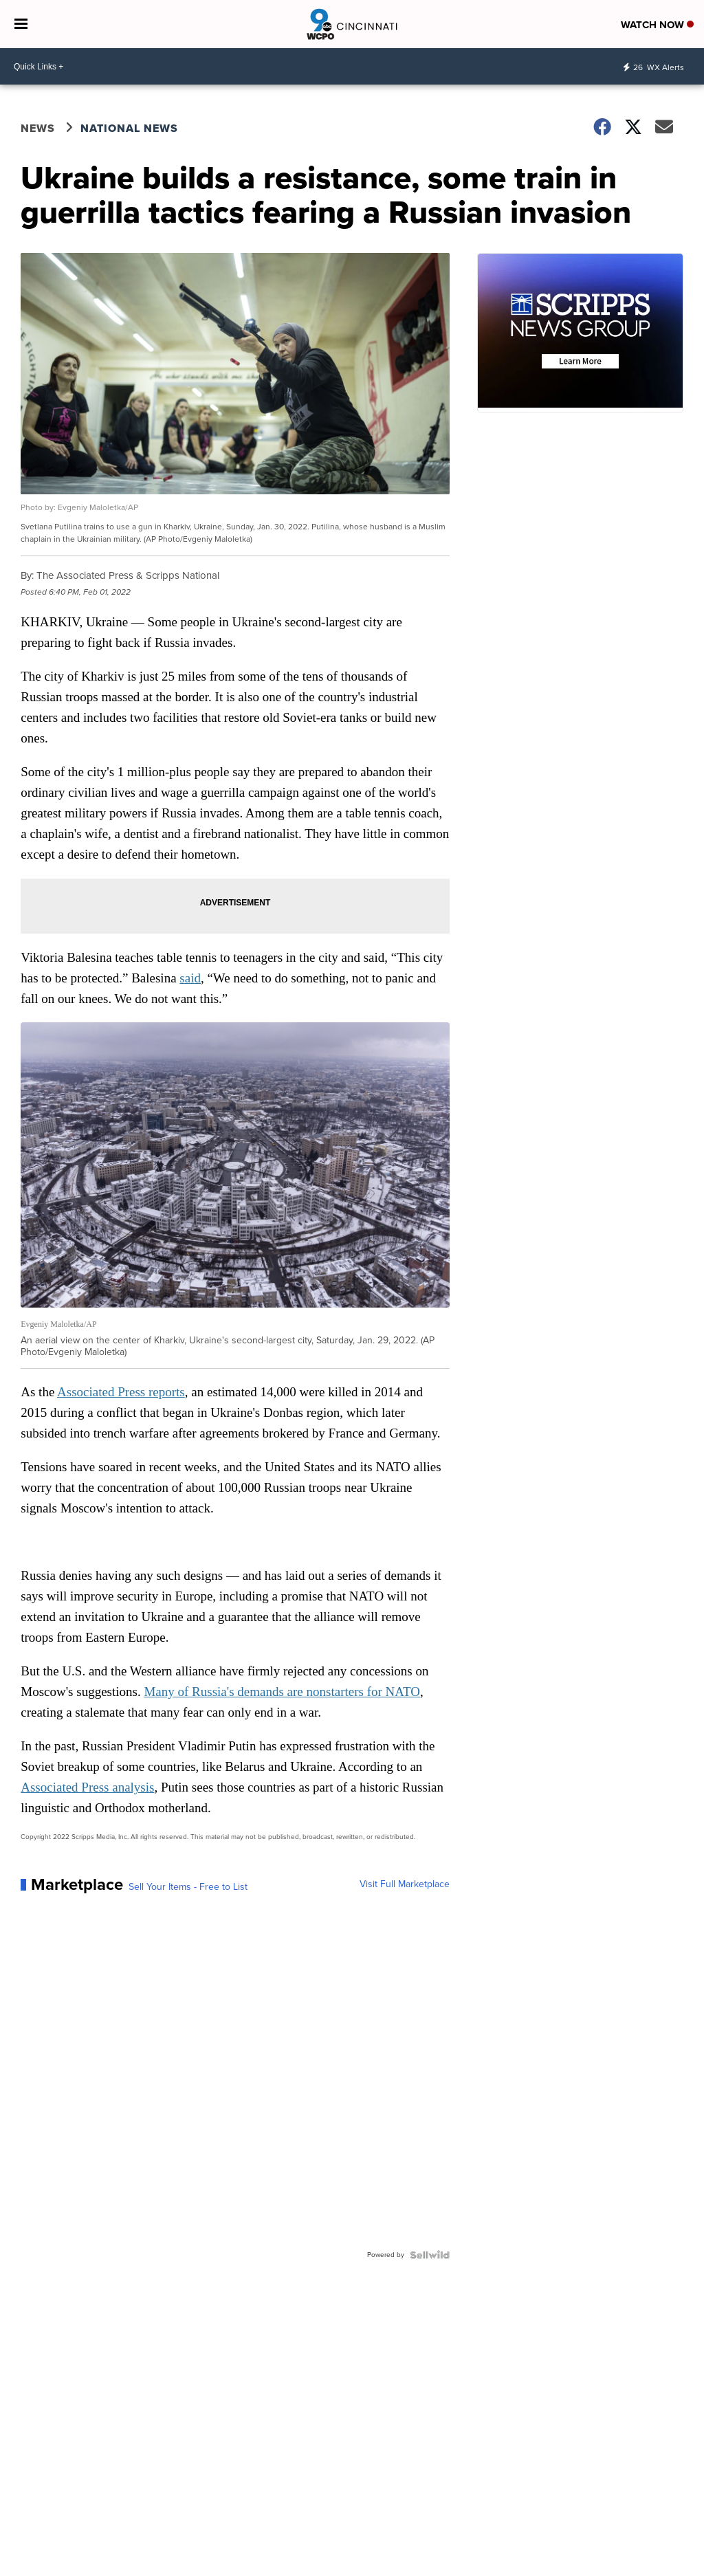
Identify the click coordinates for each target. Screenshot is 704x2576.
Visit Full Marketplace (405, 1884)
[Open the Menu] (21, 24)
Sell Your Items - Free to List (188, 1887)
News (38, 128)
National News (129, 128)
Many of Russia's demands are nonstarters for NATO (281, 1691)
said (190, 978)
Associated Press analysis (87, 1787)
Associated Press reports (121, 1392)
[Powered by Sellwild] (430, 2255)
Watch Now (657, 24)
